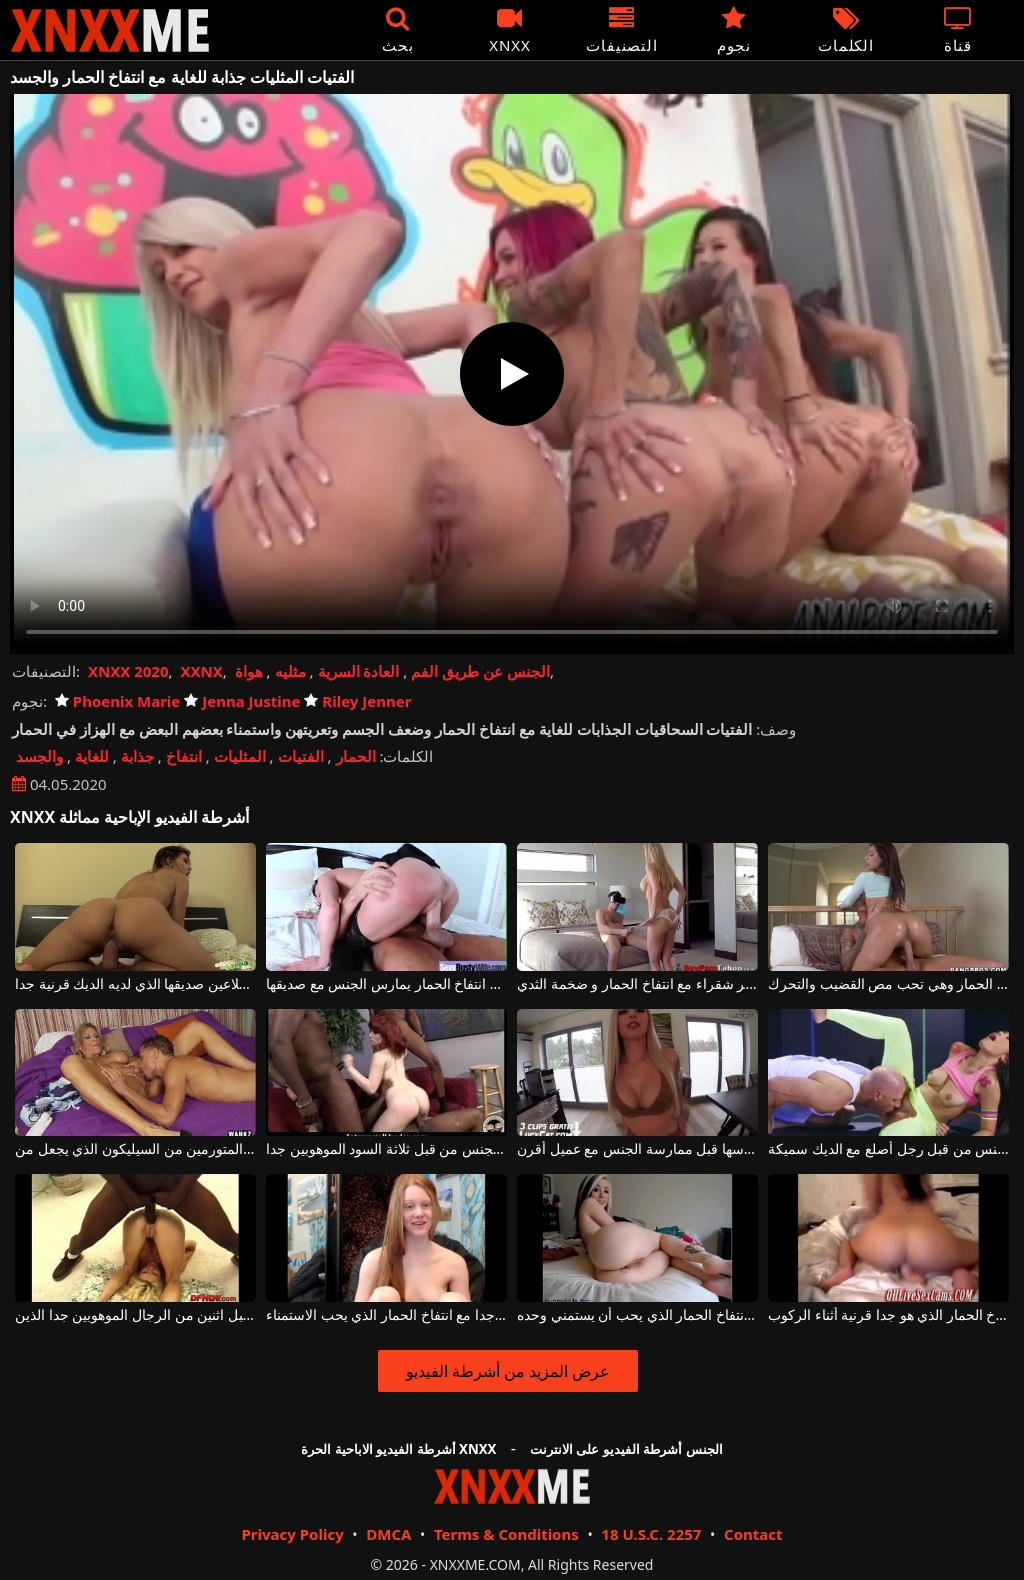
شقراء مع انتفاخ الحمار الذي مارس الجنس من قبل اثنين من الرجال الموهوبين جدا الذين (135, 1315)
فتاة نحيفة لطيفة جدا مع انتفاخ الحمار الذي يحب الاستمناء (386, 1315)
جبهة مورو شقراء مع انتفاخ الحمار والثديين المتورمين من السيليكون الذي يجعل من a (135, 1149)
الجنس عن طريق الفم (480, 671)
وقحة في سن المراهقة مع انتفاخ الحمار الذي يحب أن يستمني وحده (637, 1315)
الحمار (356, 756)
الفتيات (301, 756)
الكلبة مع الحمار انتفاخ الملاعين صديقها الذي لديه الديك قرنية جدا (135, 984)
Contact (753, 1534)
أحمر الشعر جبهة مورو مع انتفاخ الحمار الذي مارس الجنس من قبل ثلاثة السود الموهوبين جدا (386, 1149)
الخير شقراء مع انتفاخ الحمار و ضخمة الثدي (637, 984)
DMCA (388, 1534)
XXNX (201, 671)
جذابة (137, 756)
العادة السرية (359, 671)
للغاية (92, 756)
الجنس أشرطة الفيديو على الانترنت (626, 1449)
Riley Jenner (357, 701)
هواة (249, 671)
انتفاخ (184, 756)
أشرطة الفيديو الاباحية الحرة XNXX (398, 1449)
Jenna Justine (242, 701)
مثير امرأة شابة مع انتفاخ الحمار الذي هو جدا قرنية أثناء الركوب (888, 1315)
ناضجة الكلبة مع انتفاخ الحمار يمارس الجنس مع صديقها (386, 984)
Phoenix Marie (117, 701)
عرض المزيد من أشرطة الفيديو (508, 1371)
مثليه (290, 671)
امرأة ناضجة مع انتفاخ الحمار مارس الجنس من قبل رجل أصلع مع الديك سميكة (888, 1149)
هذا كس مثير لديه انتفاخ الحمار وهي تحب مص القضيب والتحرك (888, 984)
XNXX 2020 (128, 671)
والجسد (39, 756)
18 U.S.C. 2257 (651, 1534)
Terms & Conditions (506, 1534)
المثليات (240, 756)
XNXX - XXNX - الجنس (110, 30)
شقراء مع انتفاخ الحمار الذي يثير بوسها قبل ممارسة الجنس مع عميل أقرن (637, 1149)
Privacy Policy (292, 1534)
